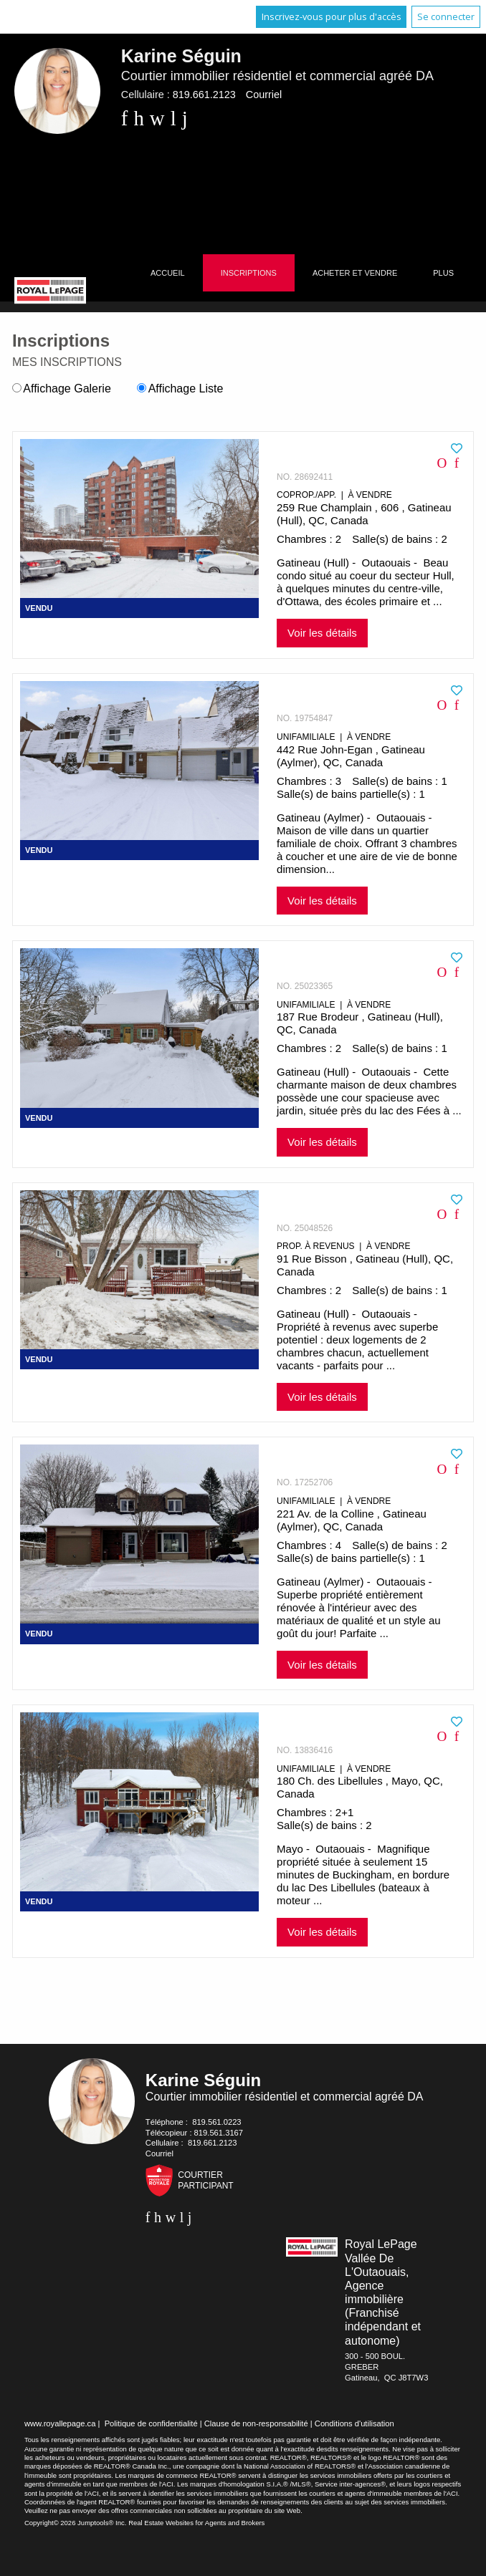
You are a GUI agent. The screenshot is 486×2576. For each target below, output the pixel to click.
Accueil (168, 273)
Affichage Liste (180, 388)
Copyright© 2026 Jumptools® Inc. (75, 2523)
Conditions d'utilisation (354, 2423)
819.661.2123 (204, 94)
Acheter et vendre (355, 273)
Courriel (264, 94)
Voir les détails (322, 633)
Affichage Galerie (61, 388)
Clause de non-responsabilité (256, 2423)
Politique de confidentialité (151, 2423)
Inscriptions (249, 273)
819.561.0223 (216, 2122)
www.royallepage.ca (60, 2423)
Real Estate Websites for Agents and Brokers (196, 2523)
